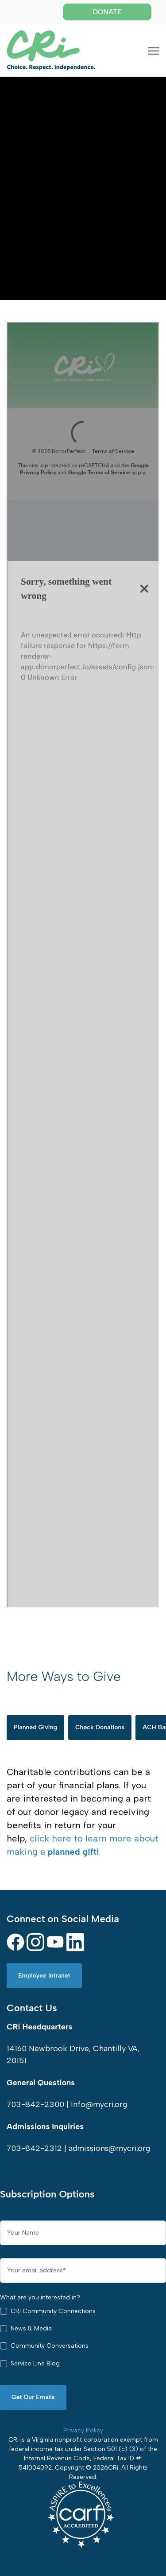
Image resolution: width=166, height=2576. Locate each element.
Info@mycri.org (99, 2104)
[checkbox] (83, 2339)
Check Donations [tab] (99, 1727)
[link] (51, 50)
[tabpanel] (83, 1811)
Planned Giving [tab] (35, 1727)
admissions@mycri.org (109, 2148)
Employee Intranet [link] (44, 1975)
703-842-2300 (35, 2104)
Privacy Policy (83, 2430)
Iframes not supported (83, 965)
